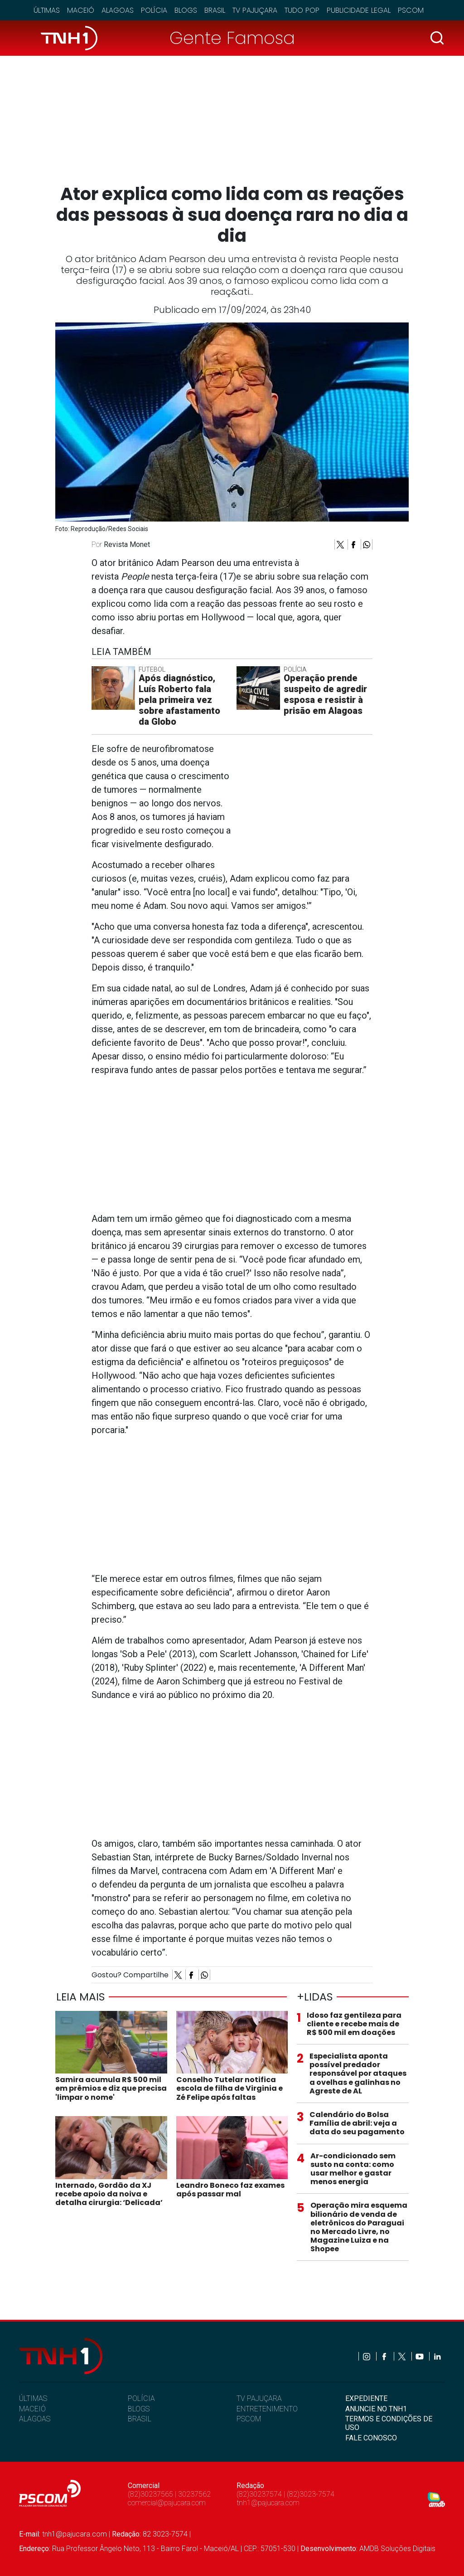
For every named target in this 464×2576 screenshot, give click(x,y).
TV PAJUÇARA (259, 2398)
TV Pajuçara (254, 10)
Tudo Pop (302, 10)
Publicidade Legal (359, 10)
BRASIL (139, 2419)
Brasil (214, 10)
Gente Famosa (232, 38)
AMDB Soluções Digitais (397, 2548)
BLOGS (139, 2409)
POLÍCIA (141, 2398)
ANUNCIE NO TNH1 (376, 2409)
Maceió (80, 10)
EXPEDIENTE (366, 2398)
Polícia (154, 10)
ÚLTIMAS (33, 2398)
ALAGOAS (34, 2419)
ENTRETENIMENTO (267, 2409)
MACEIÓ (32, 2409)
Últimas (47, 10)
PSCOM (249, 2419)
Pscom (411, 10)
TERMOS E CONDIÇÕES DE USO (388, 2423)
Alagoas (118, 10)
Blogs (185, 10)
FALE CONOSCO (371, 2438)
